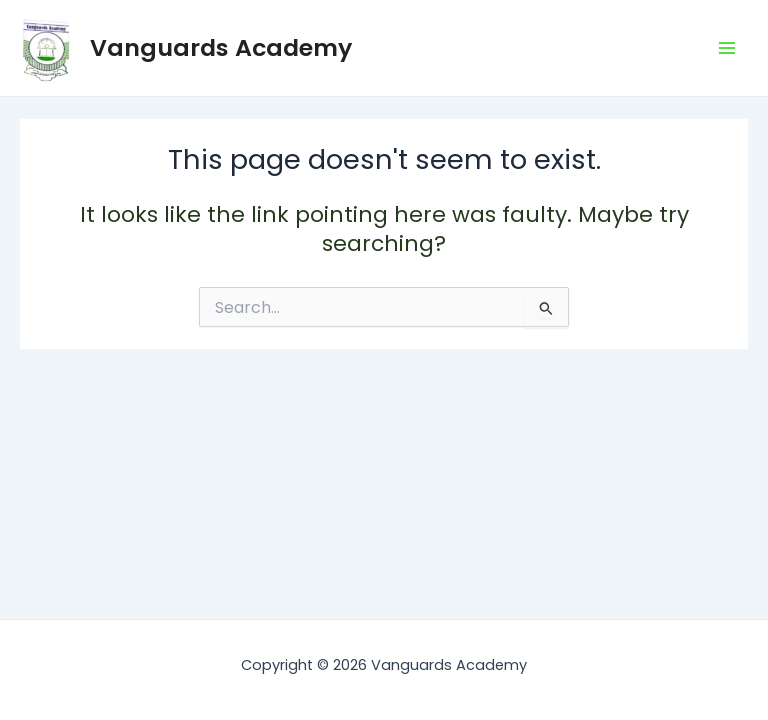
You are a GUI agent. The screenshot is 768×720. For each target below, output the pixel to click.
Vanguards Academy (221, 47)
